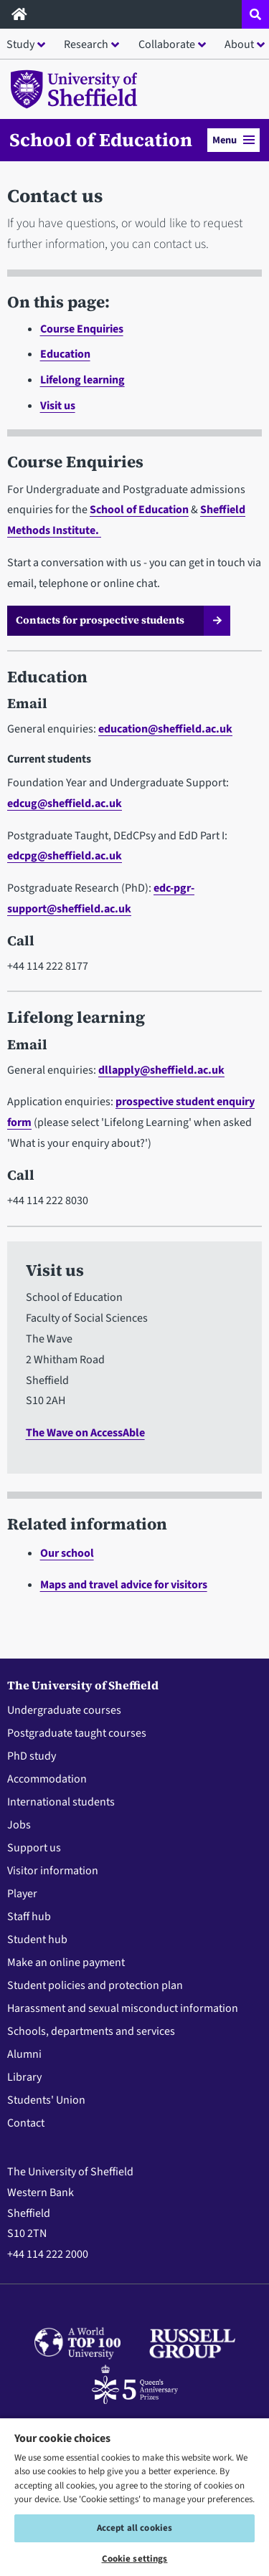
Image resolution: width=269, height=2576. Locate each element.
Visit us (57, 406)
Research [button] (86, 44)
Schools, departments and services (91, 2031)
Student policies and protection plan (95, 1985)
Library (24, 2077)
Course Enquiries (81, 329)
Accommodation (47, 1779)
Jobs (19, 1825)
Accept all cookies (134, 2528)
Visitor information (52, 1871)
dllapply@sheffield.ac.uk (161, 1070)
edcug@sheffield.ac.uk (64, 803)
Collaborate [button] (166, 44)
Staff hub (29, 1916)
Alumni (24, 2054)
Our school (67, 1553)
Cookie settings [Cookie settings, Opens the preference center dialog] (135, 2558)
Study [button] (20, 44)
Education (65, 354)
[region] (134, 2496)
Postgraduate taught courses (76, 1733)
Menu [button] (233, 140)
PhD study (31, 1756)
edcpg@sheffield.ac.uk (64, 856)
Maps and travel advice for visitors (123, 1585)
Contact (25, 2123)
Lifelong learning (82, 380)
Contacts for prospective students (100, 620)
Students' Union (46, 2100)
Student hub (37, 1939)
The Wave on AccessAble (85, 1433)
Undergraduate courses (64, 1710)
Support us (34, 1848)
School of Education (100, 139)
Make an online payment (66, 1962)
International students (61, 1802)
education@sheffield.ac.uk (165, 729)
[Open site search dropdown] (255, 14)
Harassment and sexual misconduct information (122, 2008)
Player (22, 1894)
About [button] (239, 44)
